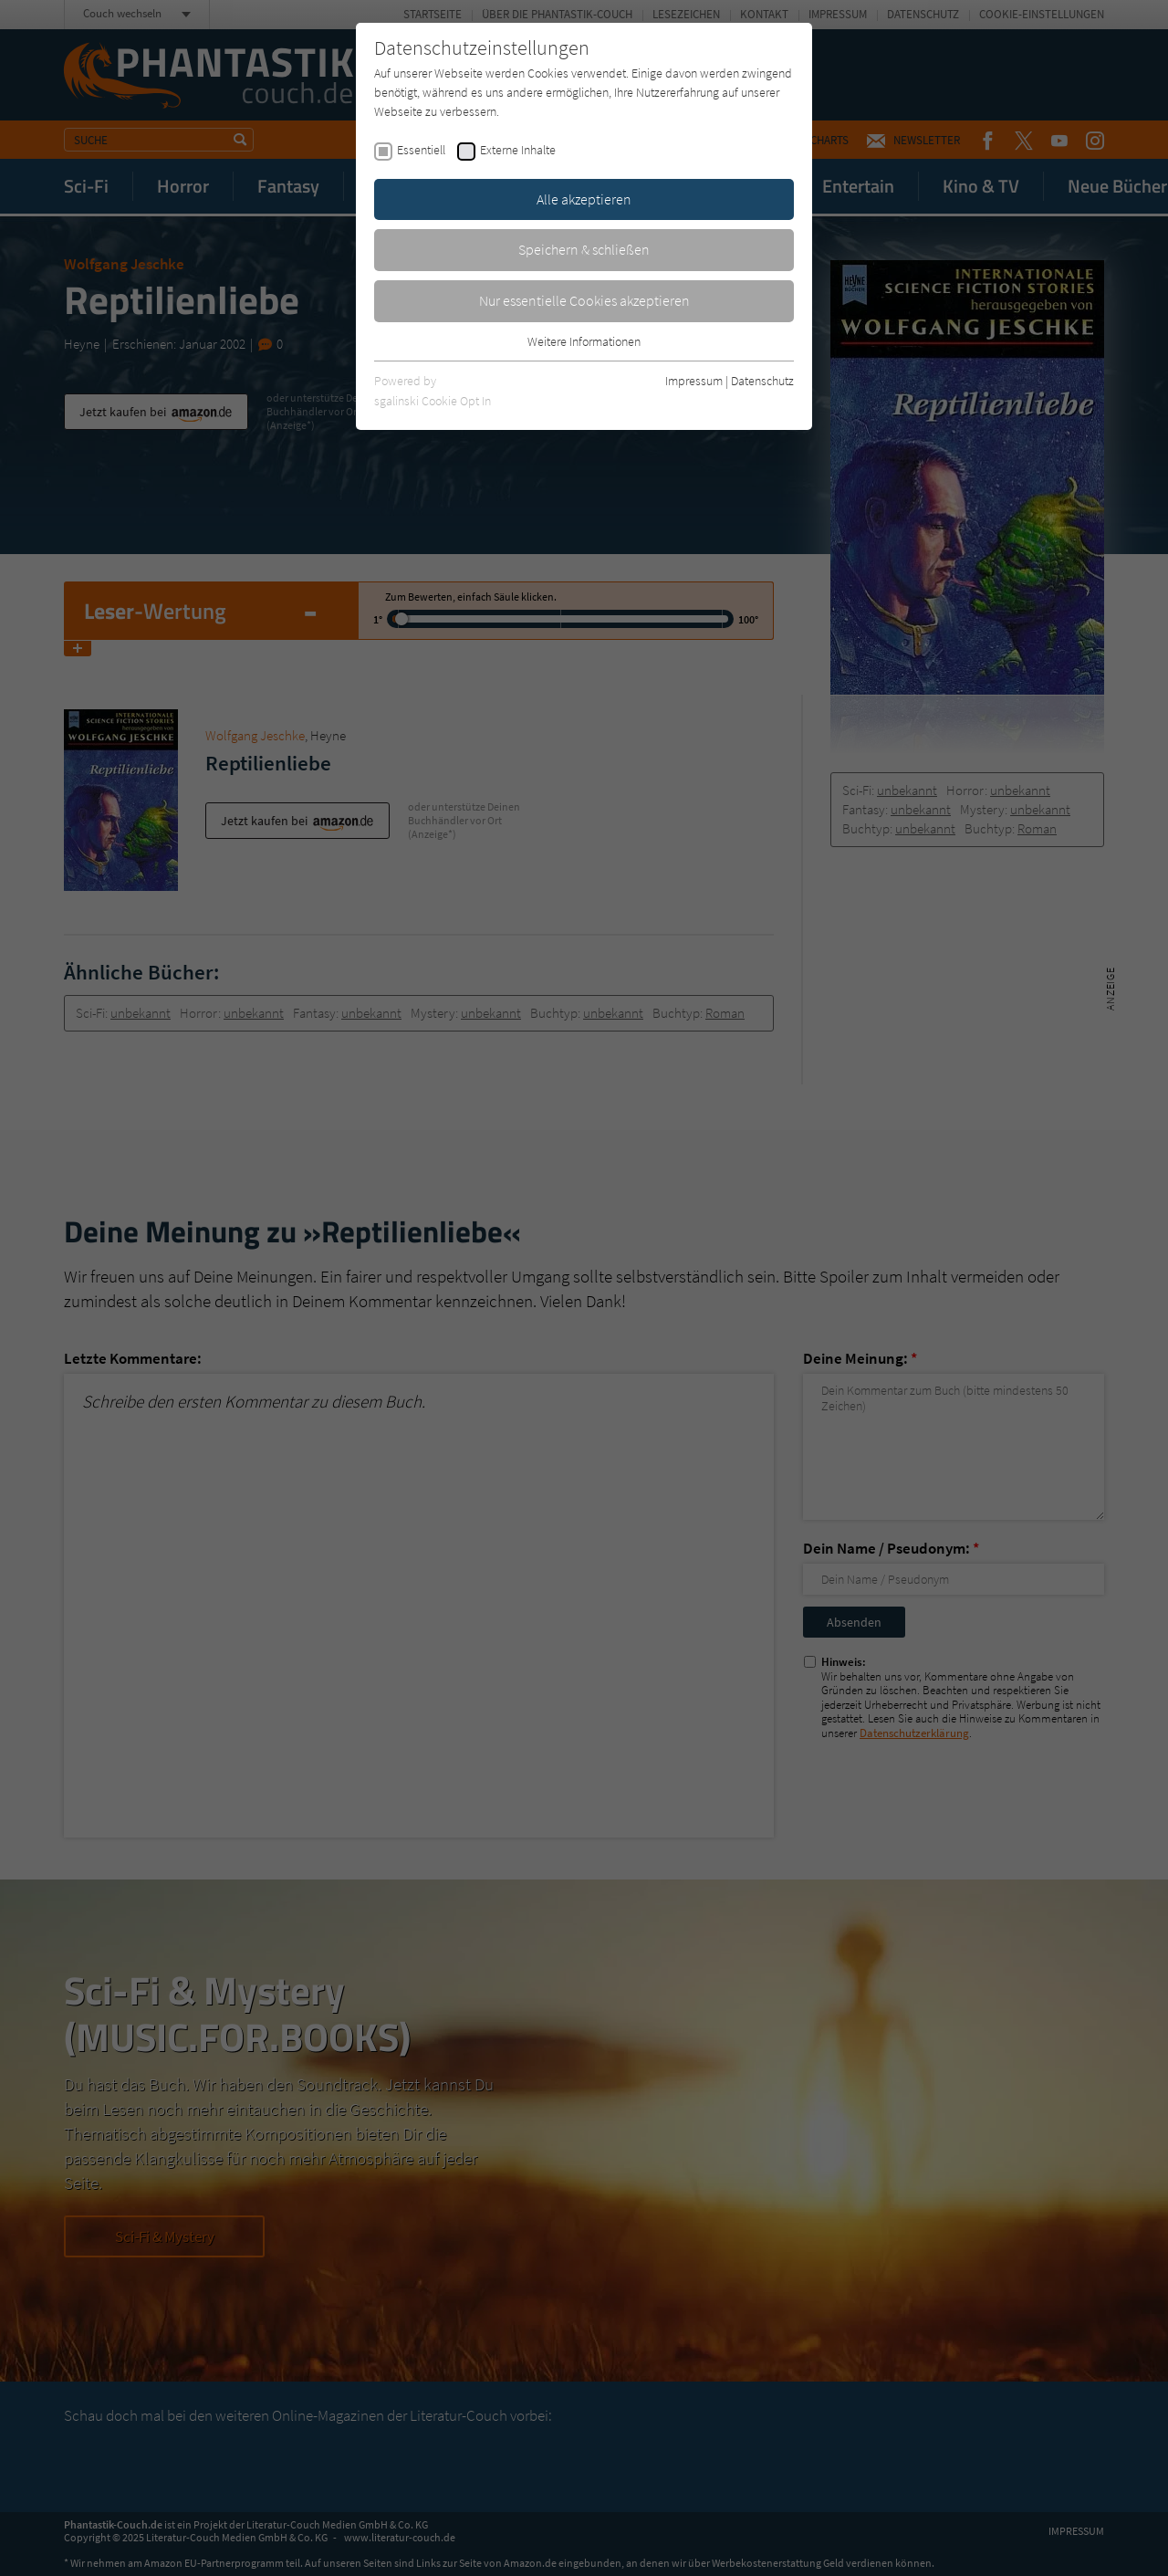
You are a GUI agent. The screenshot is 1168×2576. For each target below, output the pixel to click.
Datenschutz (762, 380)
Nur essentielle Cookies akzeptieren (584, 300)
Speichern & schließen (584, 249)
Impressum (694, 380)
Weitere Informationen (584, 341)
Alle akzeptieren (584, 199)
